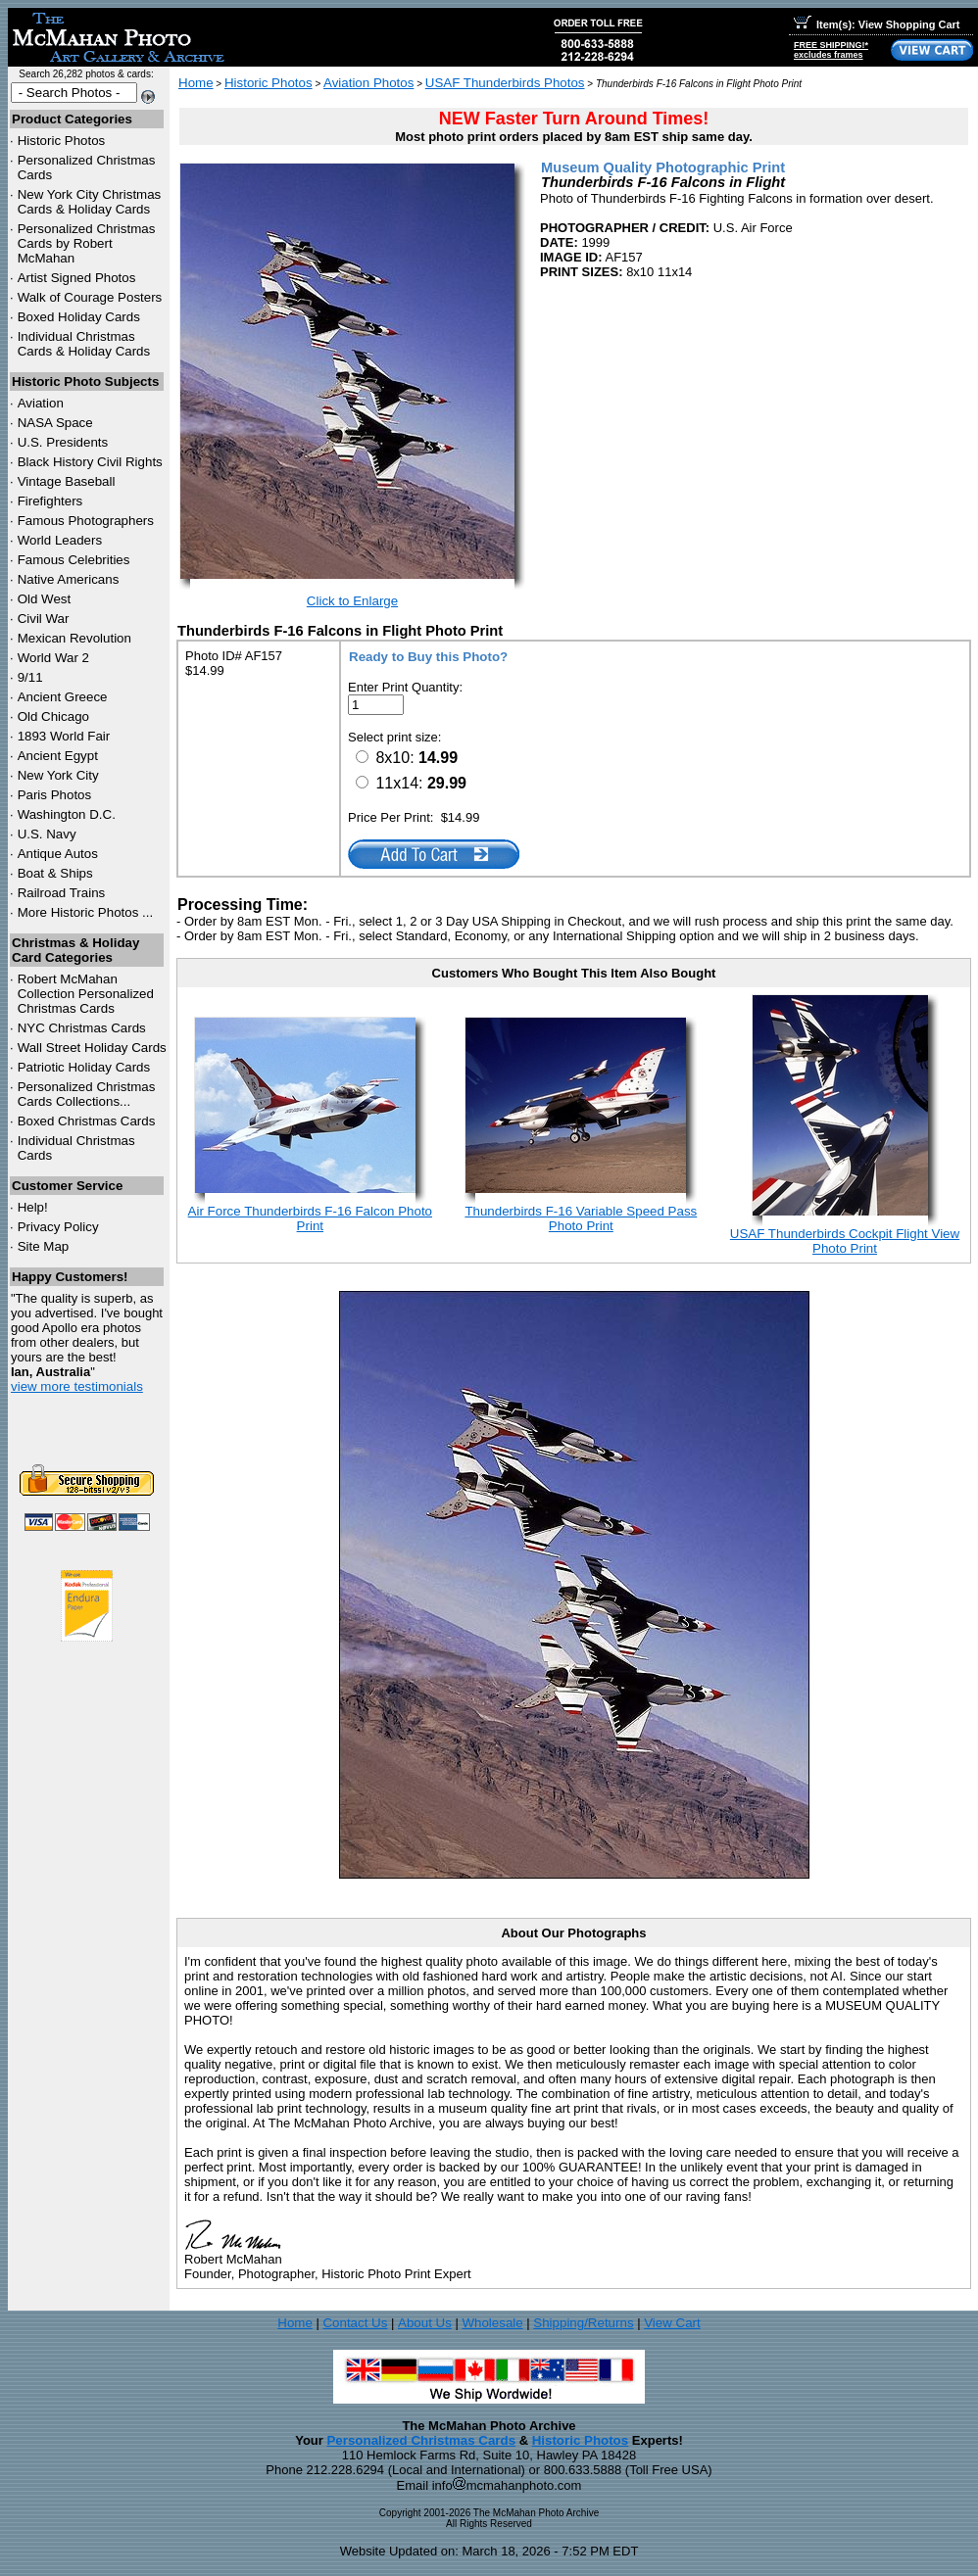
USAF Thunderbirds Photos (505, 82)
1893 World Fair (64, 736)
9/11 (30, 677)
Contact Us (354, 2322)
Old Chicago (53, 716)
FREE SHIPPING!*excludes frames (831, 50)
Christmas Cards (82, 1028)
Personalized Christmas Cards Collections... (87, 1094)
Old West (45, 599)
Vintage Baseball (67, 481)
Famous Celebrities (74, 559)
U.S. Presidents (63, 442)
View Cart (672, 2322)
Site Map (44, 1246)
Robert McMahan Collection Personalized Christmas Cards (86, 994)
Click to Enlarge (352, 601)
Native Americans (69, 579)
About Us (425, 2322)
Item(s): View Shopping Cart (876, 24)
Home (196, 82)
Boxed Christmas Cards (87, 1121)
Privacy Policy (58, 1226)
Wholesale (492, 2322)
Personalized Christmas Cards (420, 2440)
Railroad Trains (62, 892)
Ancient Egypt (58, 755)
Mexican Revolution (74, 638)
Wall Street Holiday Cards (92, 1047)
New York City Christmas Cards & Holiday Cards (90, 201)
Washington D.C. (67, 814)
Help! (33, 1207)
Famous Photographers (86, 520)
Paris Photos (55, 794)
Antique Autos (58, 853)
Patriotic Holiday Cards (84, 1067)
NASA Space (55, 422)
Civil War (44, 618)
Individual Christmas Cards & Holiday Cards (84, 343)
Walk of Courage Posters (90, 297)
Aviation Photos (368, 82)
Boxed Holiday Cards (79, 317)
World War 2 (53, 657)
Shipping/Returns (583, 2322)
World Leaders (60, 540)
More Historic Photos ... (86, 912)
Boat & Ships (55, 873)
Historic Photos (62, 140)
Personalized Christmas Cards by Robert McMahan (87, 243)
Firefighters (50, 501)
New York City (58, 775)
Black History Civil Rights (90, 461)
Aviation (41, 403)
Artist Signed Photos (77, 277)
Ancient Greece (63, 697)
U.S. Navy (47, 834)
